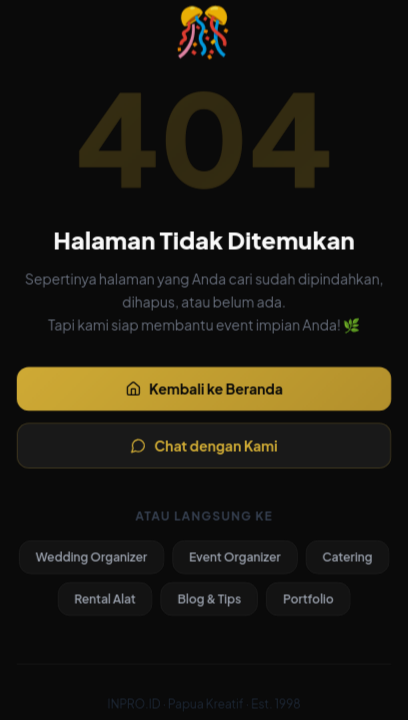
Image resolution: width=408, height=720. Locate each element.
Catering (350, 561)
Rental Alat (102, 603)
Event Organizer (236, 561)
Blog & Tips (209, 603)
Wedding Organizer (89, 561)
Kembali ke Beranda (203, 389)
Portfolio (311, 603)
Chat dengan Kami (204, 448)
